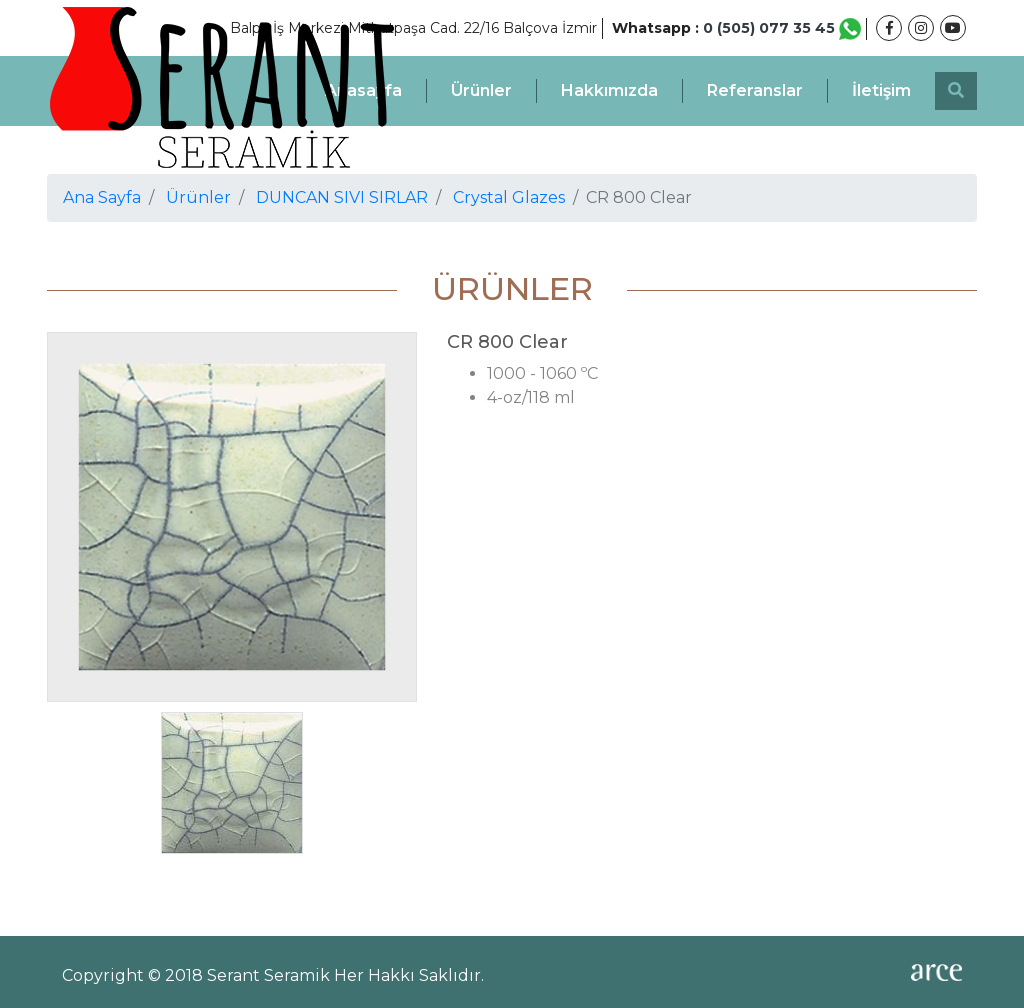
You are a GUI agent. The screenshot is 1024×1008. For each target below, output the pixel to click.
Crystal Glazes (509, 197)
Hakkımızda (609, 90)
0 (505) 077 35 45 (782, 28)
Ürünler (481, 90)
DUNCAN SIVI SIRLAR (342, 197)
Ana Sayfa (102, 197)
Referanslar (755, 90)
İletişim (881, 90)
